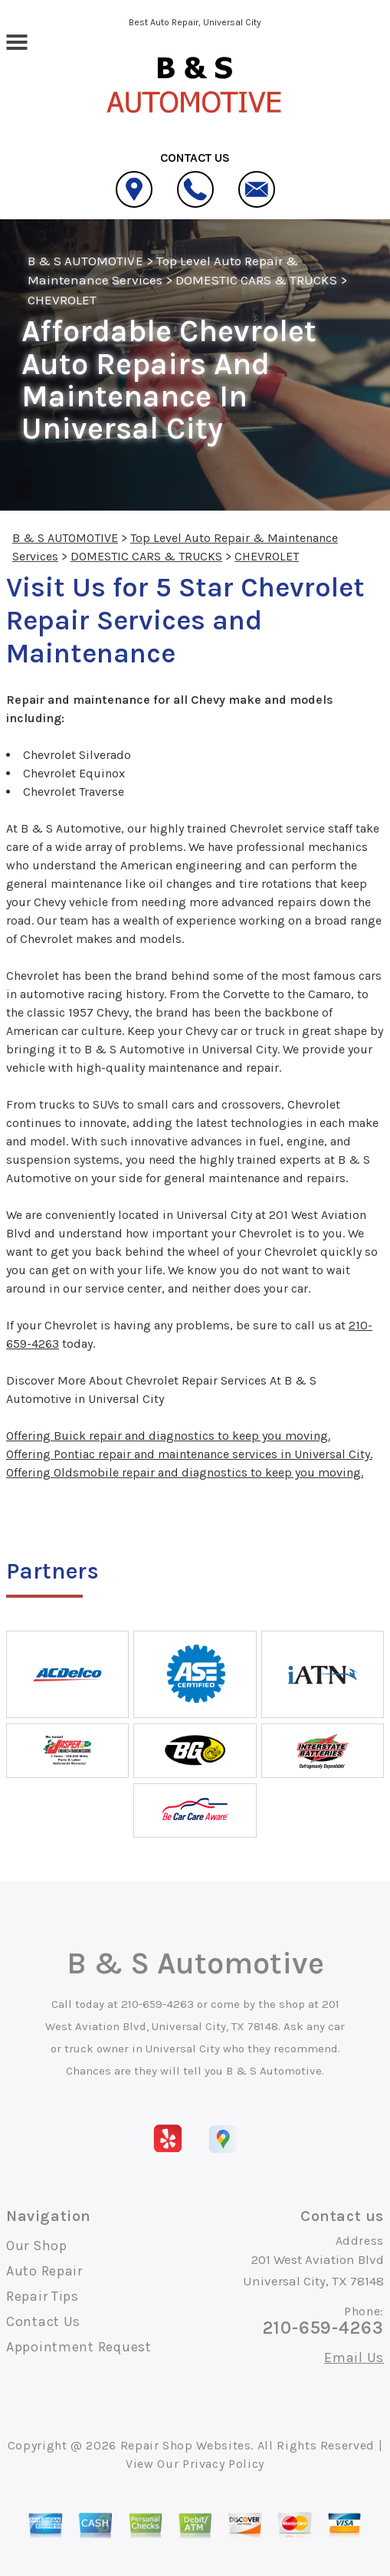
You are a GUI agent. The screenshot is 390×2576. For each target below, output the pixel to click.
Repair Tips (42, 2296)
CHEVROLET (62, 299)
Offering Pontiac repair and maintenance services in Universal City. (189, 1454)
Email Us (354, 2357)
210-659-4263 (157, 2004)
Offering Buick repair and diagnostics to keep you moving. (168, 1435)
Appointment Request (79, 2346)
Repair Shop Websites (185, 2445)
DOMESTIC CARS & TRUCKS (256, 280)
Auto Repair (44, 2270)
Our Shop (36, 2245)
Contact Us (43, 2321)
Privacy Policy (223, 2463)
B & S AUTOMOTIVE (85, 260)
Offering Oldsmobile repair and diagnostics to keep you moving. (184, 1472)
